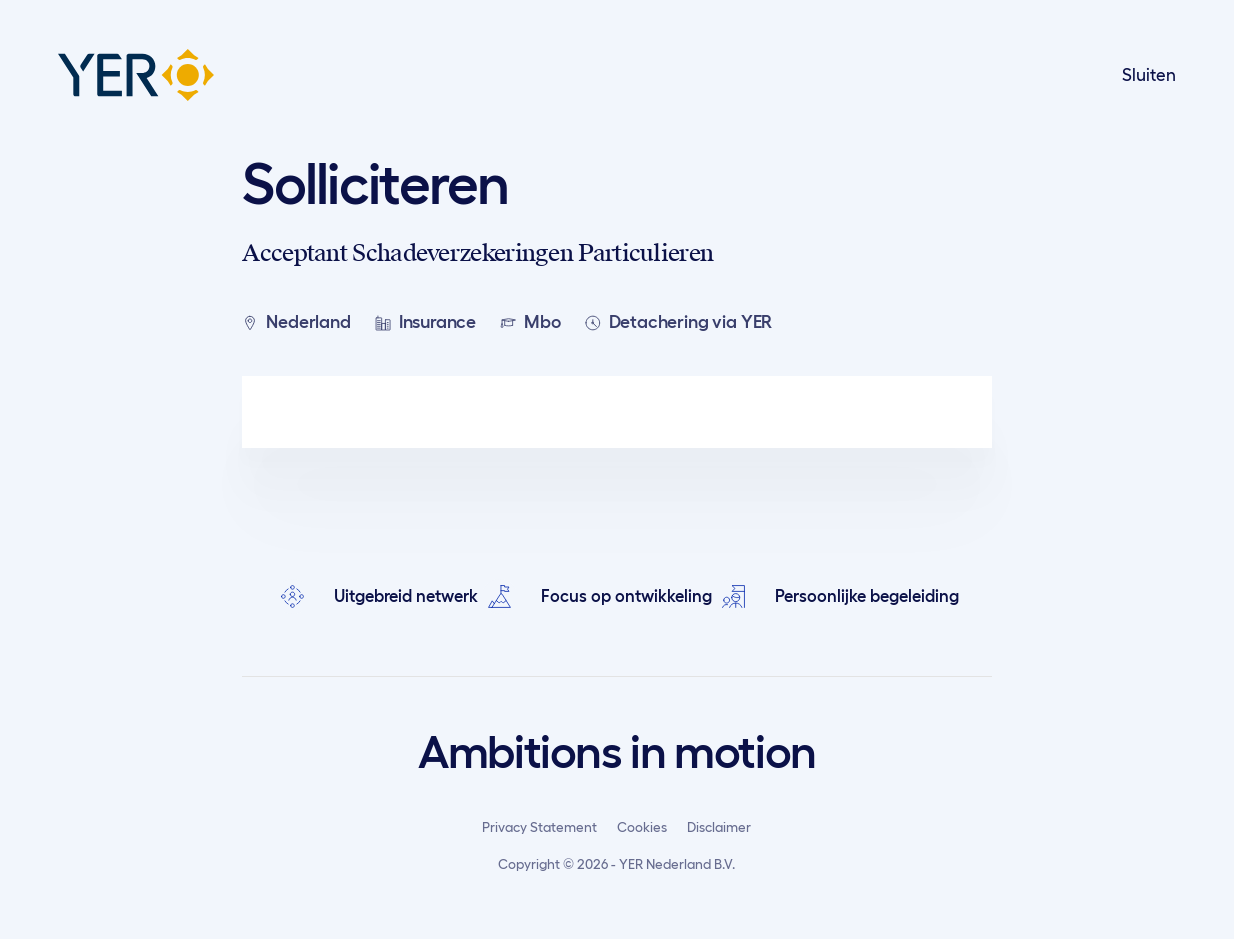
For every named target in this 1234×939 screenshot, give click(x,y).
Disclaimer (719, 827)
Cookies (642, 827)
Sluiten (1149, 74)
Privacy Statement (539, 827)
